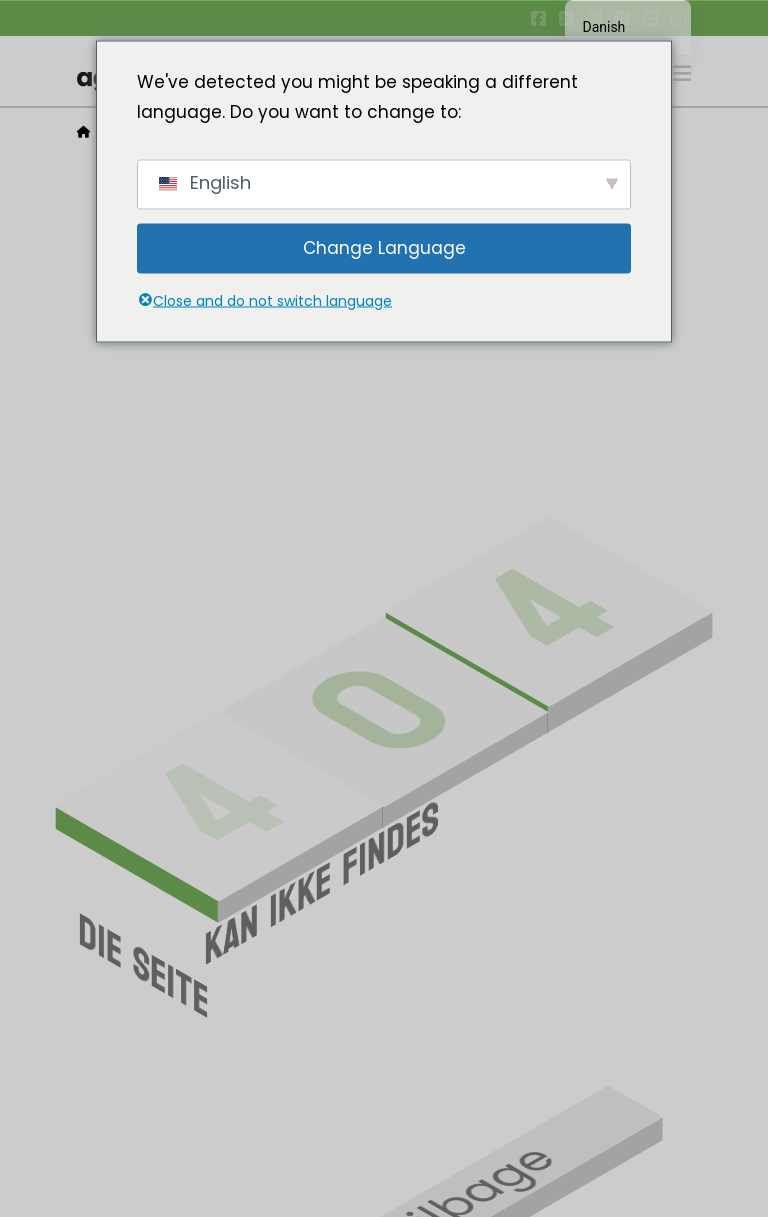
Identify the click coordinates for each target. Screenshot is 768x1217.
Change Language (384, 248)
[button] (682, 73)
